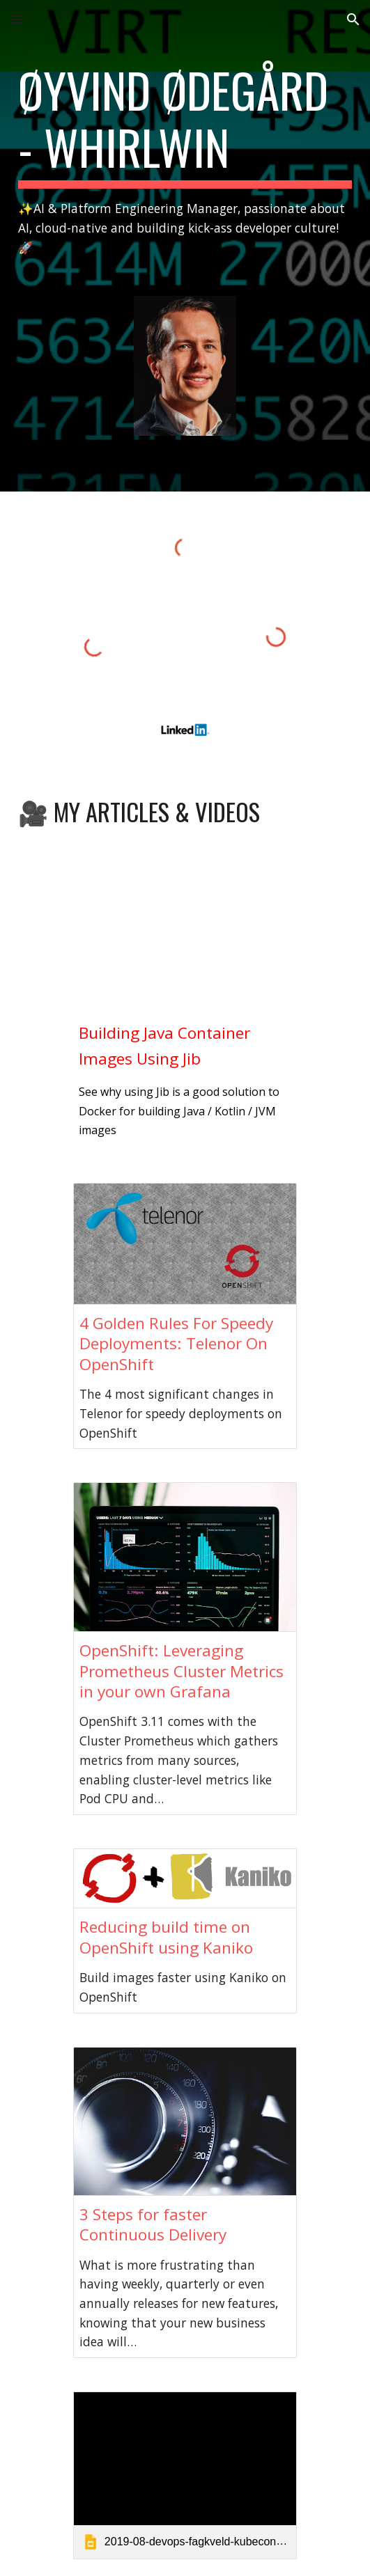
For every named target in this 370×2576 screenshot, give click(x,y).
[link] (185, 2475)
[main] (185, 159)
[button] (16, 19)
